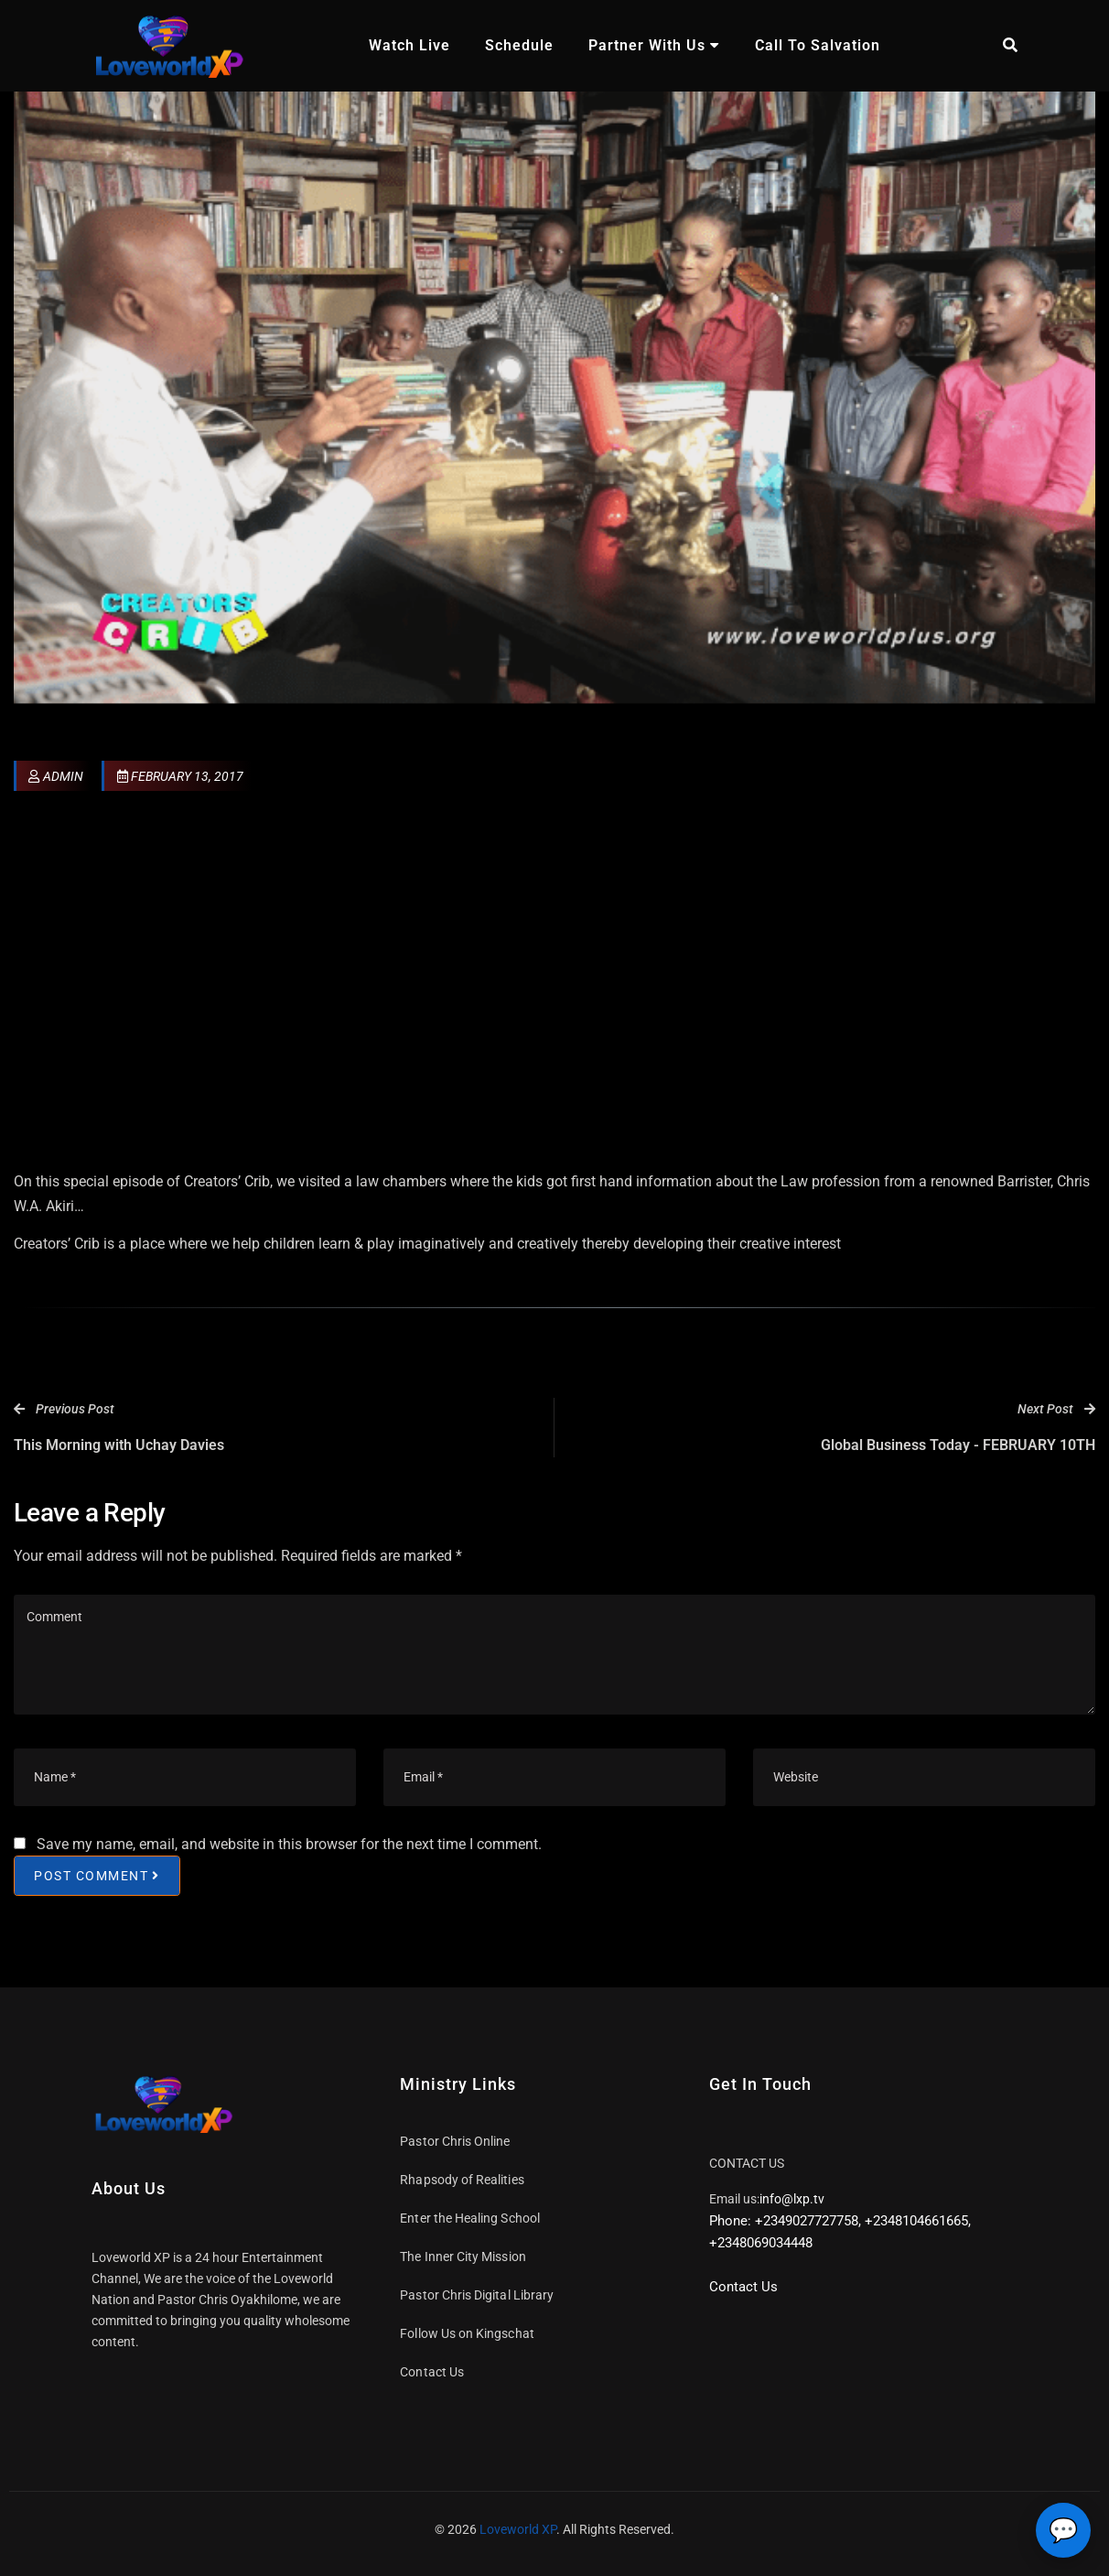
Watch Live (409, 45)
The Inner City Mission (462, 2256)
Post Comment (97, 1874)
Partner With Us (654, 45)
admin (55, 776)
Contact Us (432, 2372)
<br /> (554, 985)
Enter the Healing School (470, 2218)
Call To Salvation (817, 45)
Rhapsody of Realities (461, 2179)
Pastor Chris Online (455, 2141)
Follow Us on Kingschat (466, 2333)
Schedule (519, 45)
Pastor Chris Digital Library (477, 2295)
